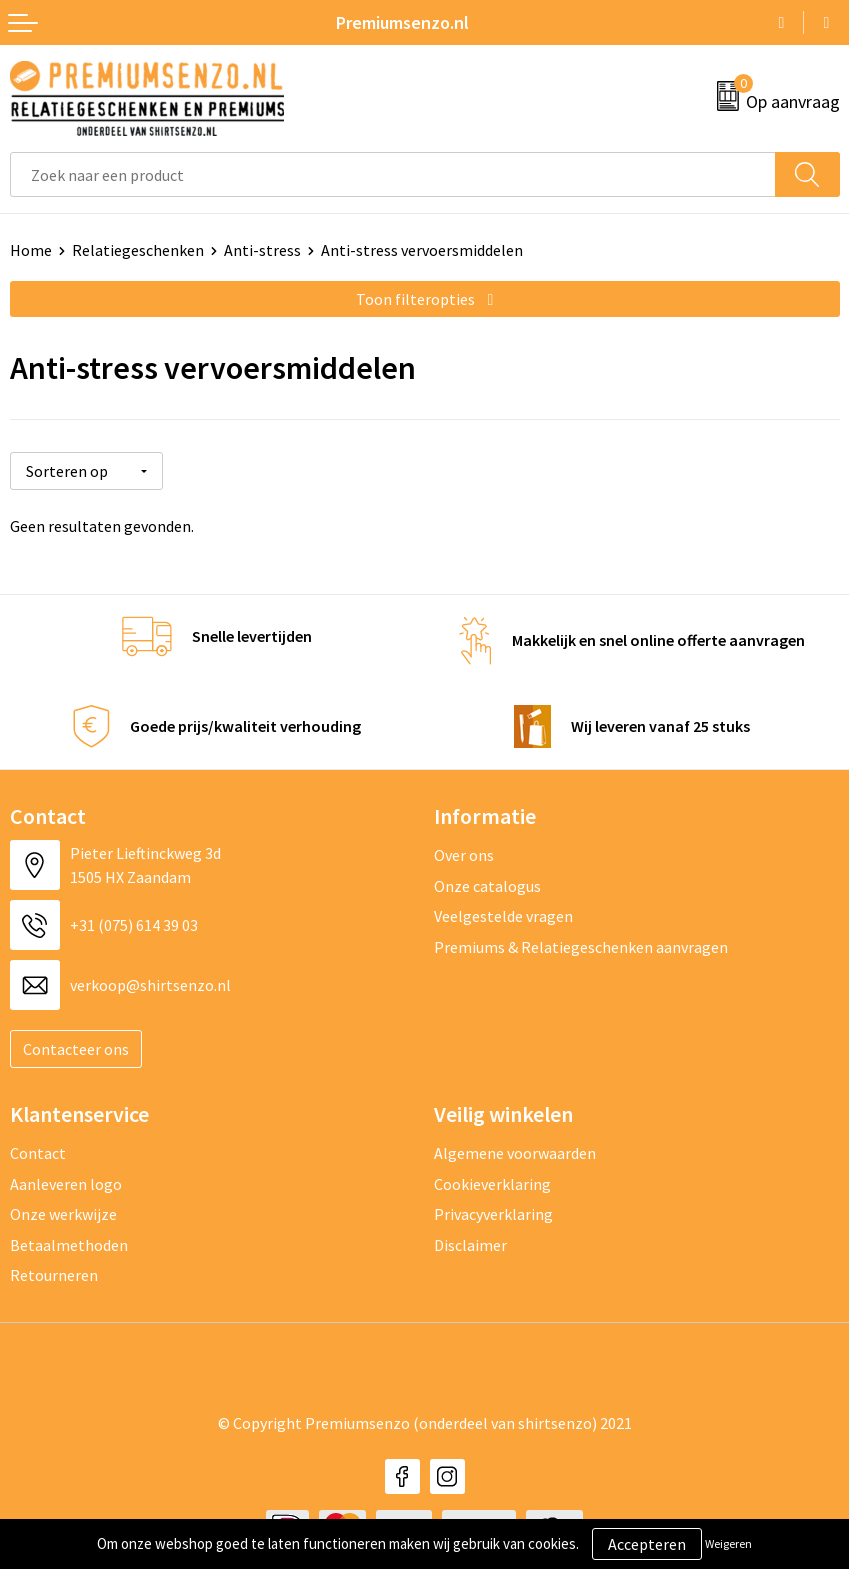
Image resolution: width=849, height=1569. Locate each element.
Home (31, 250)
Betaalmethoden (69, 1245)
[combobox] (393, 174)
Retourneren (54, 1275)
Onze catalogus (487, 886)
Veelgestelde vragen (503, 916)
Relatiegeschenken (138, 250)
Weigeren (728, 1543)
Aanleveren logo (66, 1184)
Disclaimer (470, 1245)
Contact (38, 1153)
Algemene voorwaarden (515, 1153)
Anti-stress (262, 250)
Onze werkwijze (63, 1214)
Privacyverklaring (493, 1214)
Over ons (464, 855)
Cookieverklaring (492, 1184)
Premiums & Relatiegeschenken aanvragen (581, 947)
